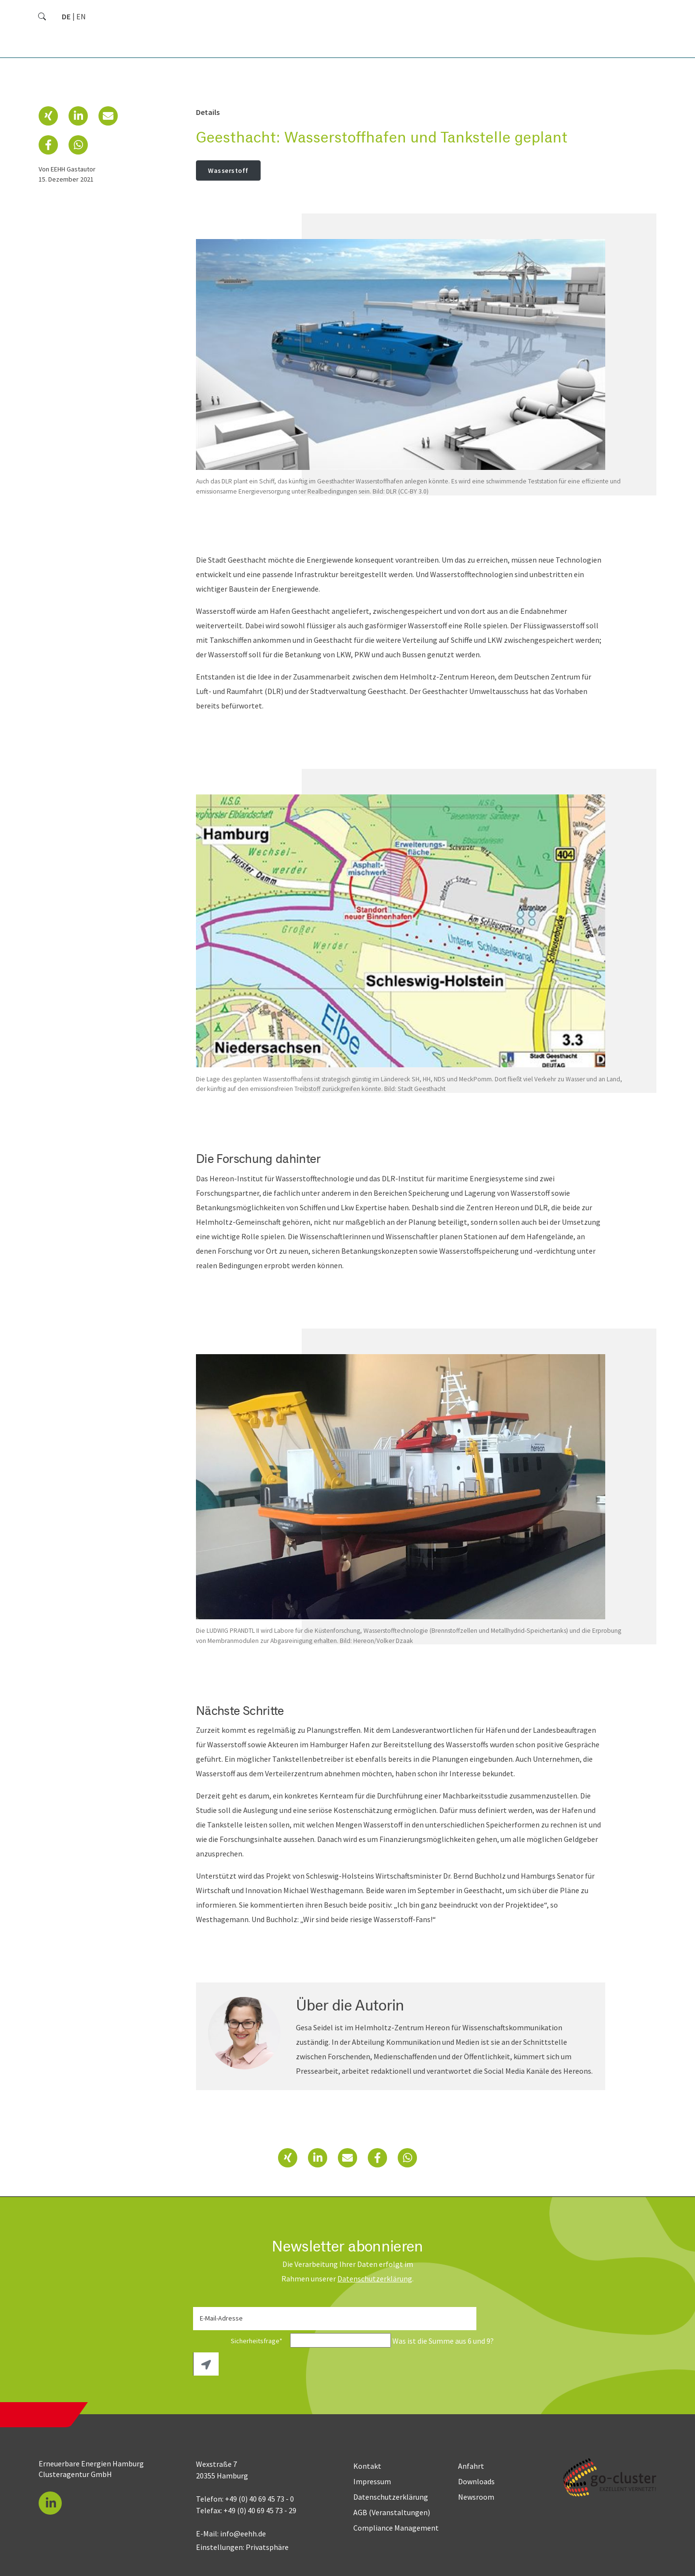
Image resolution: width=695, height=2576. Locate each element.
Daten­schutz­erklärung (374, 2278)
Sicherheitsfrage (240, 2340)
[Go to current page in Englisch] (81, 16)
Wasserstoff (228, 170)
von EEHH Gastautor (67, 169)
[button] (48, 116)
